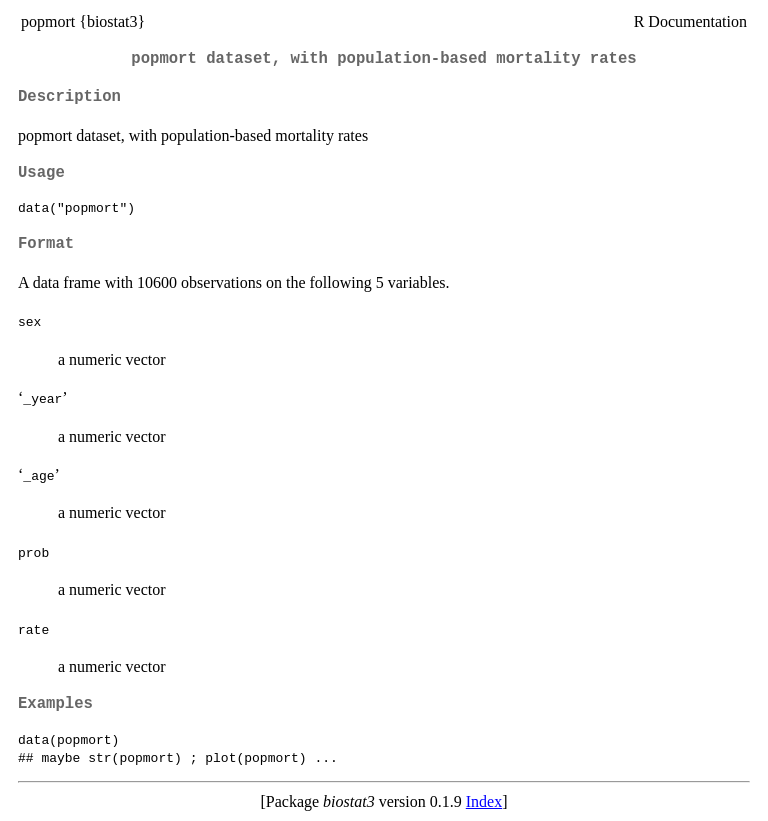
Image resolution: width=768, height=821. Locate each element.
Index (484, 801)
